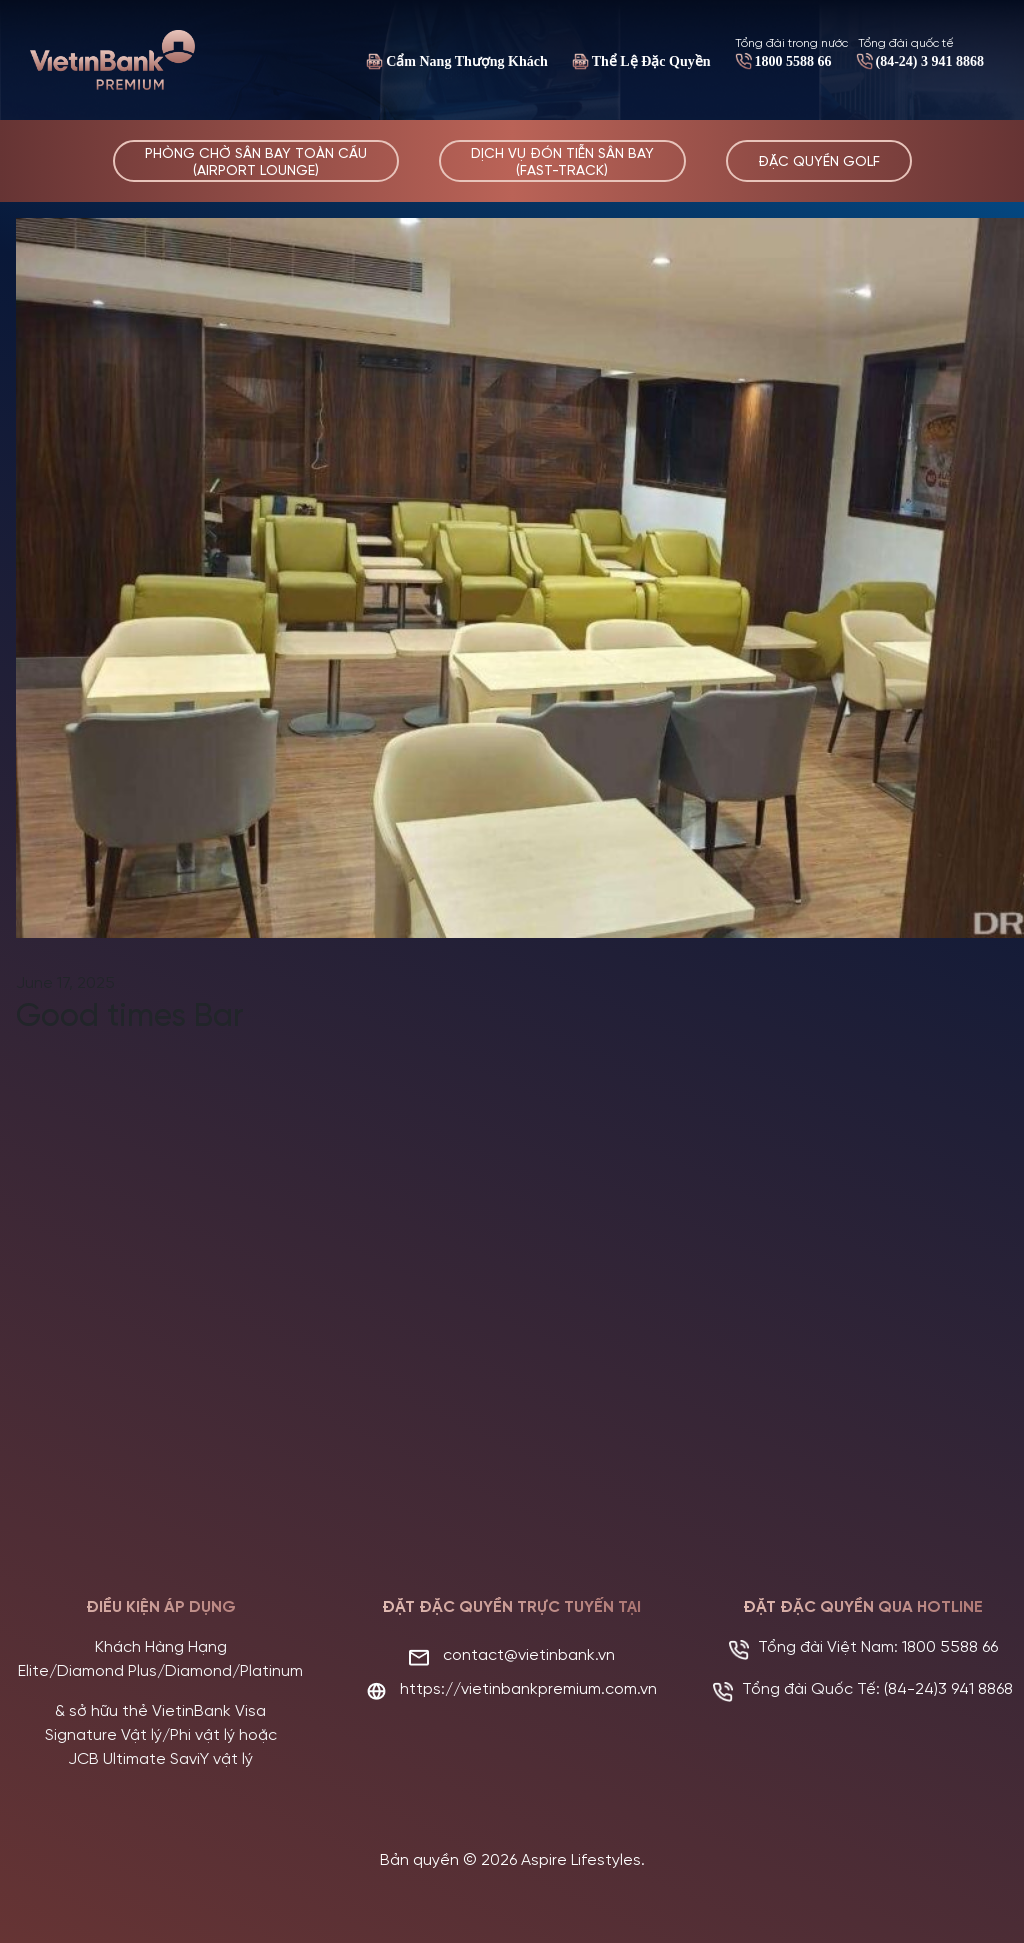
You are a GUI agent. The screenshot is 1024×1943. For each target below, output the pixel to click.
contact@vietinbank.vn (529, 1653)
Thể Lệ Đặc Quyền (651, 61)
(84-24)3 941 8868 (948, 1687)
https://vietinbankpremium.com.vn (528, 1687)
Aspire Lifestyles (581, 1858)
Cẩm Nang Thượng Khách (467, 61)
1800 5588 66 (793, 61)
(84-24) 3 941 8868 (930, 61)
